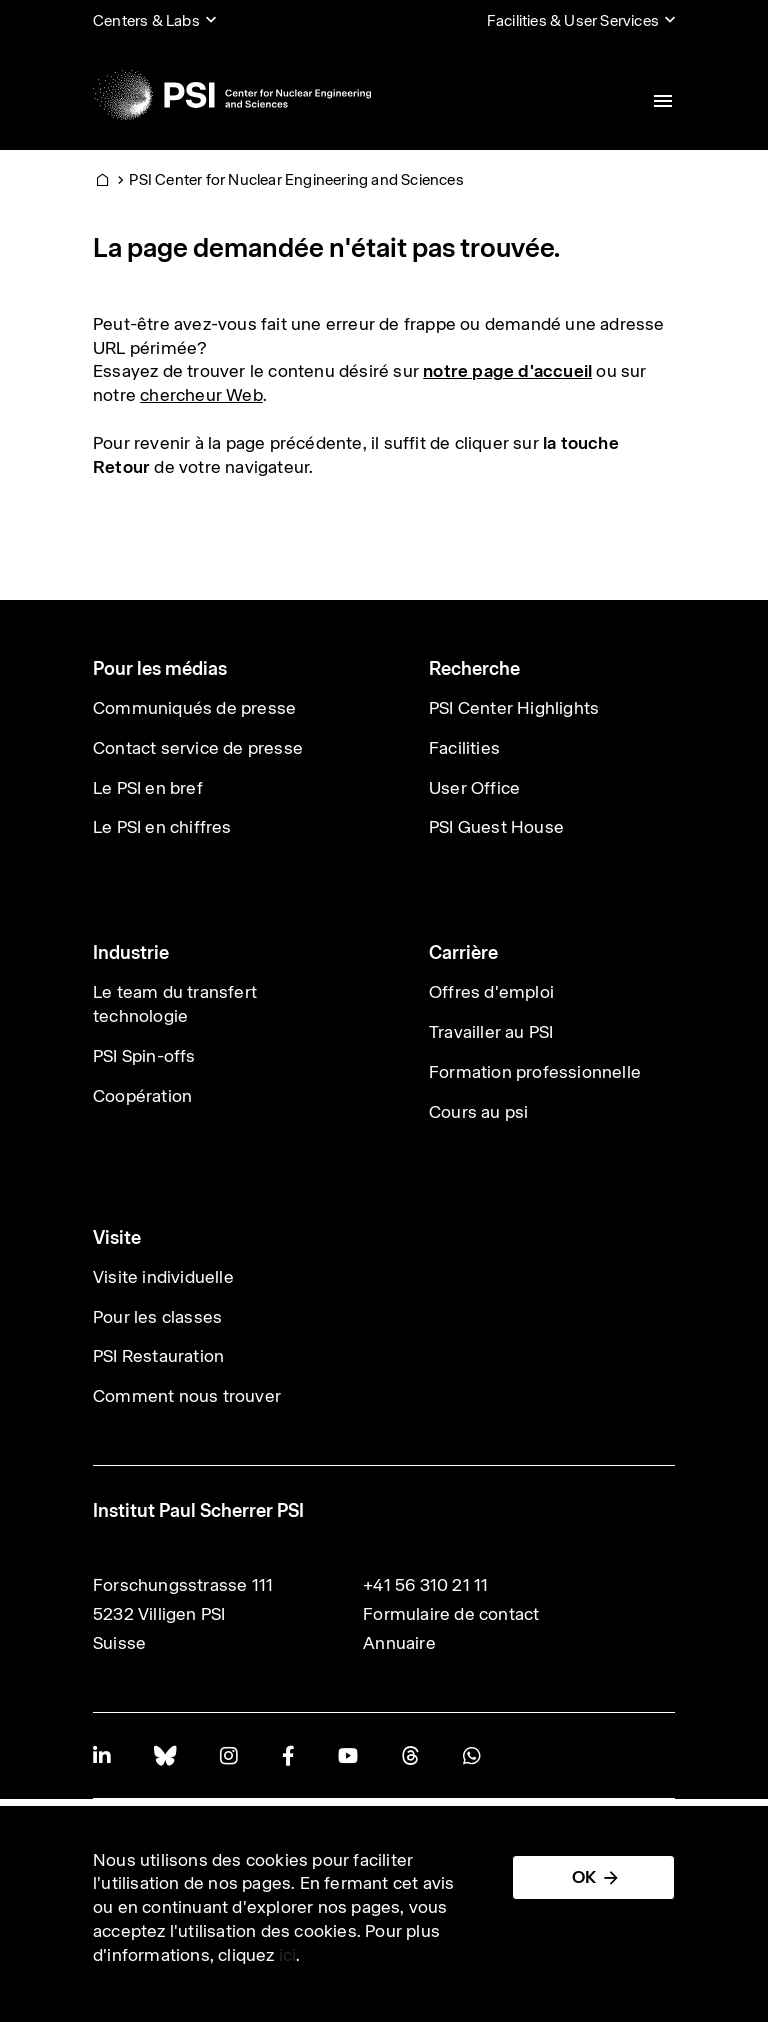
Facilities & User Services (573, 20)
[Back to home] (232, 95)
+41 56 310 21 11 (425, 1585)
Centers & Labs (146, 20)
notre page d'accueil (507, 371)
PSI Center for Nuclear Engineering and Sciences (296, 179)
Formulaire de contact (451, 1614)
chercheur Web (201, 395)
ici (288, 1955)
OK (584, 1877)
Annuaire (399, 1643)
